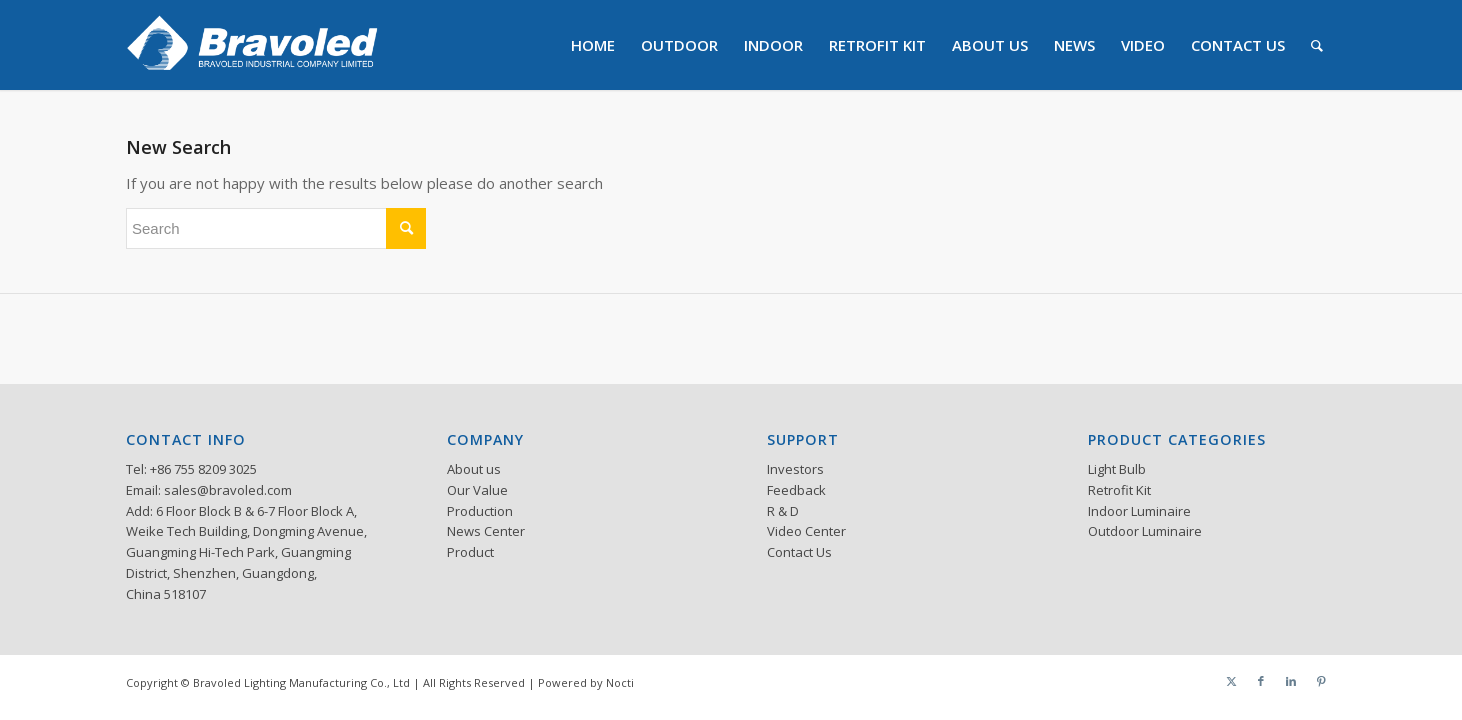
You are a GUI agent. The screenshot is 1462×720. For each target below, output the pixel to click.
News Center (486, 531)
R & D (783, 511)
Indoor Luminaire (1139, 511)
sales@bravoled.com (228, 490)
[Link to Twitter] (1231, 681)
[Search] (1317, 45)
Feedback (796, 490)
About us (474, 469)
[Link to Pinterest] (1321, 681)
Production (480, 511)
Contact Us (799, 552)
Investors (795, 469)
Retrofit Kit (1119, 490)
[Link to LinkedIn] (1291, 681)
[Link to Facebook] (1261, 681)
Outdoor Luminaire (1145, 531)
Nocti (620, 682)
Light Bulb (1117, 469)
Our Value (477, 490)
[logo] (252, 45)
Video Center (806, 531)
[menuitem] (593, 45)
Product (470, 552)
